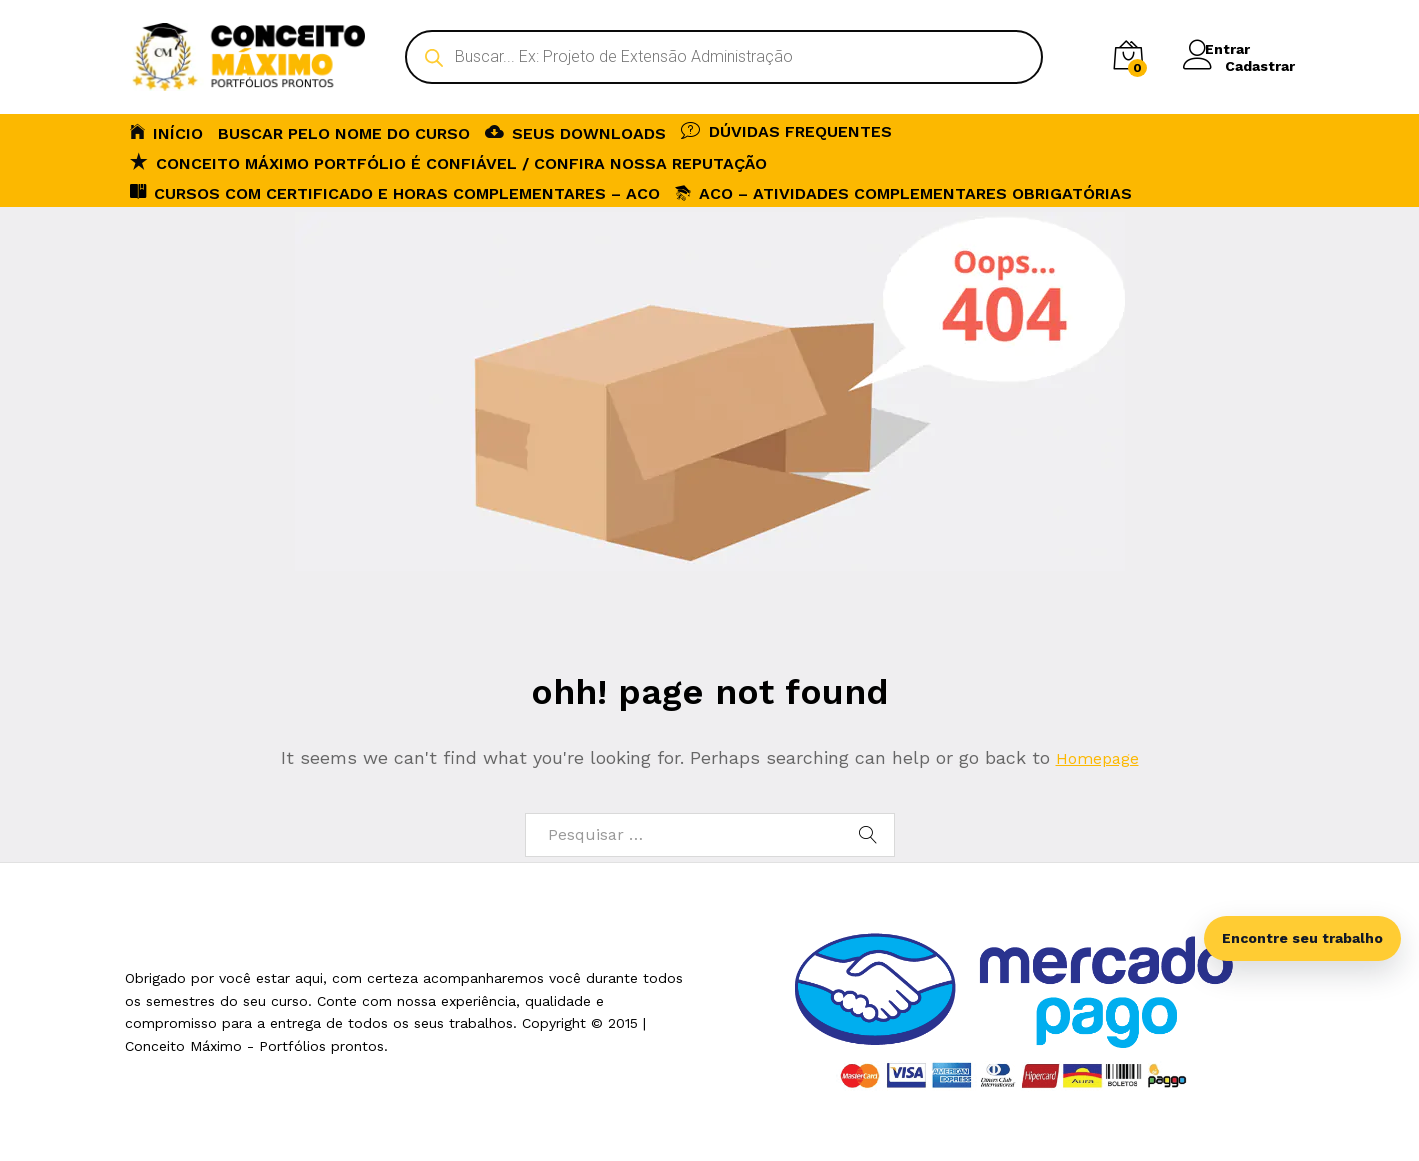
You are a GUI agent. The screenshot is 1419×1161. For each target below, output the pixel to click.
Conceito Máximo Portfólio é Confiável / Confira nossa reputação (448, 162)
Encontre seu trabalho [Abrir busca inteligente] (1302, 938)
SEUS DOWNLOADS (575, 132)
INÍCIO (166, 132)
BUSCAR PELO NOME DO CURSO (344, 134)
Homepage (1097, 757)
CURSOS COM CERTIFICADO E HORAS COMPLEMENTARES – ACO (395, 192)
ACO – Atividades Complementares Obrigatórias (903, 193)
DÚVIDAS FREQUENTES (786, 130)
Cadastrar (1260, 65)
